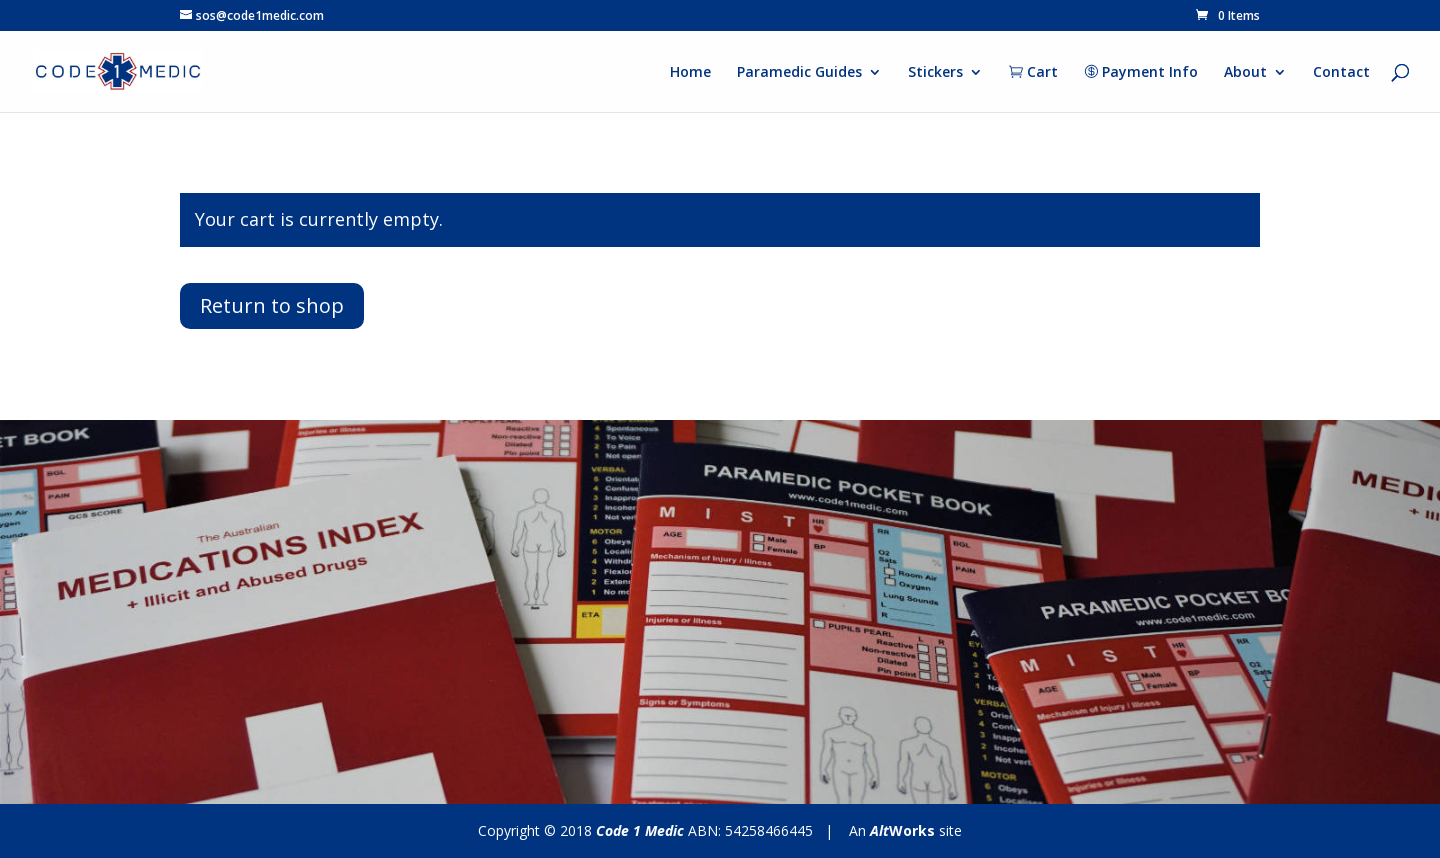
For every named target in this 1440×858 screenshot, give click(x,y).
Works (902, 830)
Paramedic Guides (799, 73)
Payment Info (1141, 72)
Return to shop (272, 305)
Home (690, 73)
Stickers (935, 73)
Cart (1033, 72)
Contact (1341, 73)
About (1245, 73)
